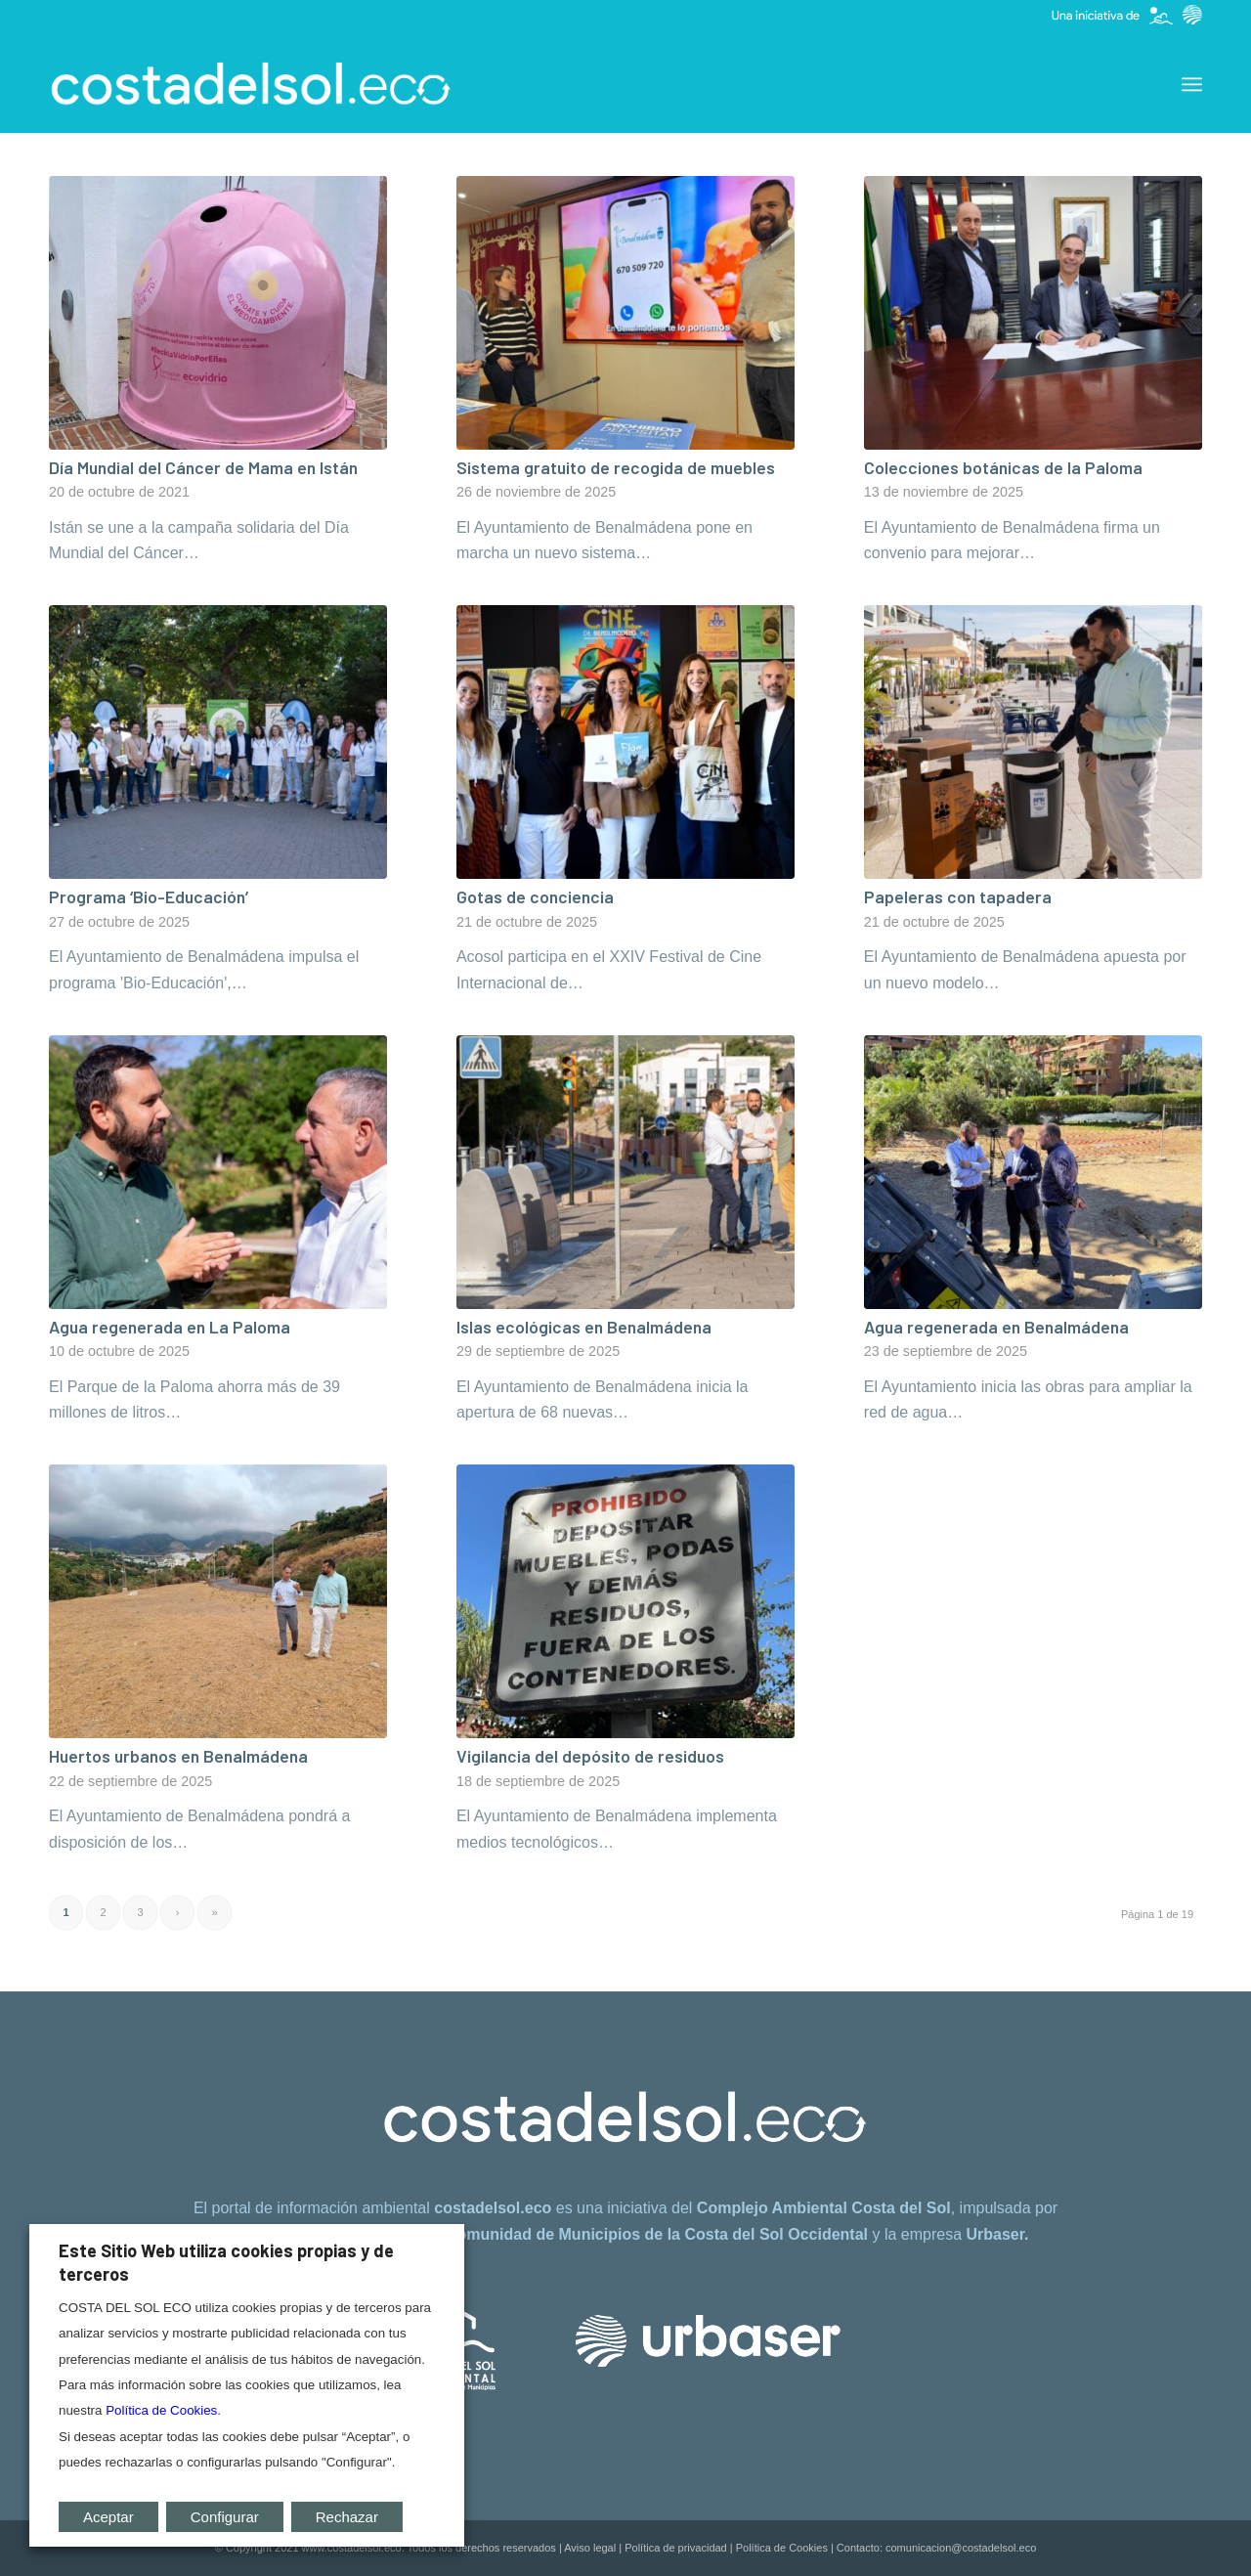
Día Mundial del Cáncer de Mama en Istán (203, 467)
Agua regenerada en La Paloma (169, 1326)
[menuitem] (1192, 84)
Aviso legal (590, 2548)
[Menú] (1192, 84)
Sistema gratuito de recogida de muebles (615, 467)
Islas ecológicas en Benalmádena (584, 1326)
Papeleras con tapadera (958, 896)
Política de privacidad (676, 2548)
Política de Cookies (782, 2548)
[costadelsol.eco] (251, 84)
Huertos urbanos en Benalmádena (178, 1756)
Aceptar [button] (108, 2517)
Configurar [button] (225, 2517)
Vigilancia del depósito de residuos (590, 1756)
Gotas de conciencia (535, 896)
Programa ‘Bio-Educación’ (148, 896)
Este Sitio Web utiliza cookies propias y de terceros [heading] (226, 2262)
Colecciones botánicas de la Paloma (1003, 467)
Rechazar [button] (347, 2517)
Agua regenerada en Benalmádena (996, 1326)
